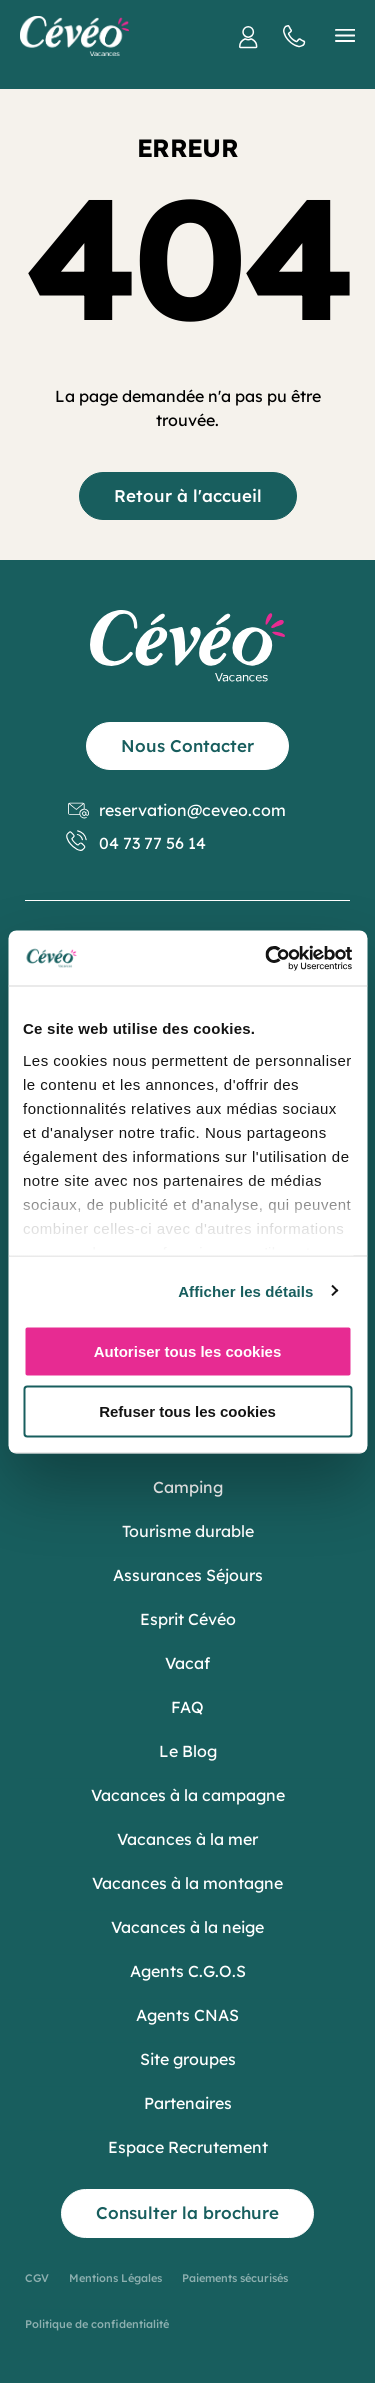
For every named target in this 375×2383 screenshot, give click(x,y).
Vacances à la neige (187, 1927)
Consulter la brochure (187, 2212)
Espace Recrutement (188, 2147)
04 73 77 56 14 (137, 843)
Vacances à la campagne (188, 1795)
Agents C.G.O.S (188, 1971)
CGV (37, 2278)
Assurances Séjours (188, 1575)
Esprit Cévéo (188, 1619)
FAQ (187, 1707)
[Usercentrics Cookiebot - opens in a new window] (267, 958)
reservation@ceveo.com (177, 810)
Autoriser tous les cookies (188, 1351)
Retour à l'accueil (188, 495)
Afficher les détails (245, 1290)
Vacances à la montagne (187, 1883)
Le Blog (188, 1751)
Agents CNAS (187, 2015)
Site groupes (188, 2059)
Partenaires (188, 2103)
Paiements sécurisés (235, 2278)
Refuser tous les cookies (187, 1410)
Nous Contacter (187, 745)
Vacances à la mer (187, 1839)
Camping (188, 1487)
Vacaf (187, 1663)
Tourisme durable (188, 1531)
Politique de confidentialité (97, 2324)
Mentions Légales (115, 2278)
